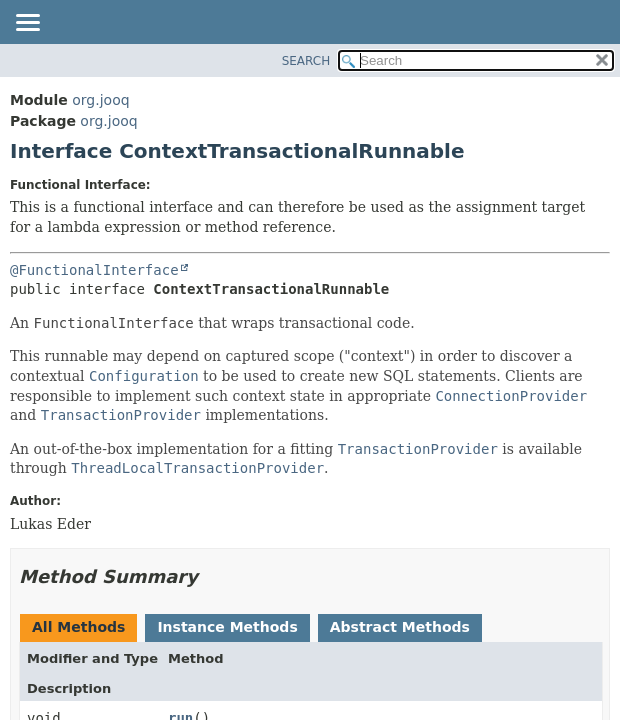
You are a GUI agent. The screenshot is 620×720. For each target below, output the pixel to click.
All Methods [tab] (78, 627)
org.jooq (100, 100)
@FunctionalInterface (94, 270)
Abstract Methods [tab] (400, 627)
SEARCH (306, 61)
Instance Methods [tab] (227, 627)
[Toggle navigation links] (27, 24)
